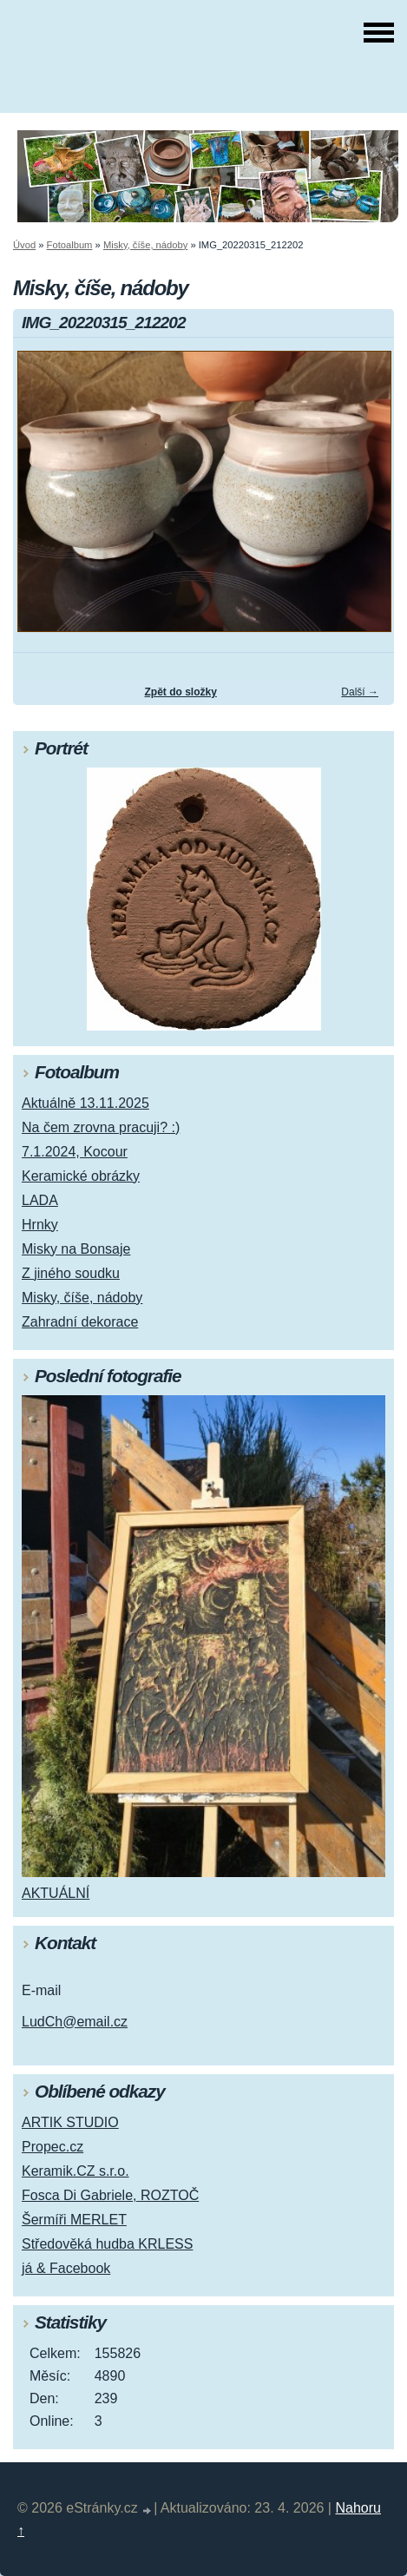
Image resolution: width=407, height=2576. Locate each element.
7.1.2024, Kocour (75, 1151)
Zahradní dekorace (80, 1321)
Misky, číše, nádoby (145, 245)
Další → (359, 692)
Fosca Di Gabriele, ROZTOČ (110, 2195)
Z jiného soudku (71, 1273)
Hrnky (40, 1224)
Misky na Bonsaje (76, 1249)
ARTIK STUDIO (70, 2122)
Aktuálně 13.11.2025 (85, 1103)
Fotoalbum (70, 245)
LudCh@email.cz (75, 2021)
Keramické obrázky (81, 1176)
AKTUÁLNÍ (55, 1893)
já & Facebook (66, 2268)
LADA (40, 1200)
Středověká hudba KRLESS (107, 2244)
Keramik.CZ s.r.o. (75, 2171)
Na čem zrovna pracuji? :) (101, 1127)
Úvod (24, 245)
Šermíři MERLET (74, 2219)
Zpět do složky (180, 692)
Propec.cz (52, 2146)
